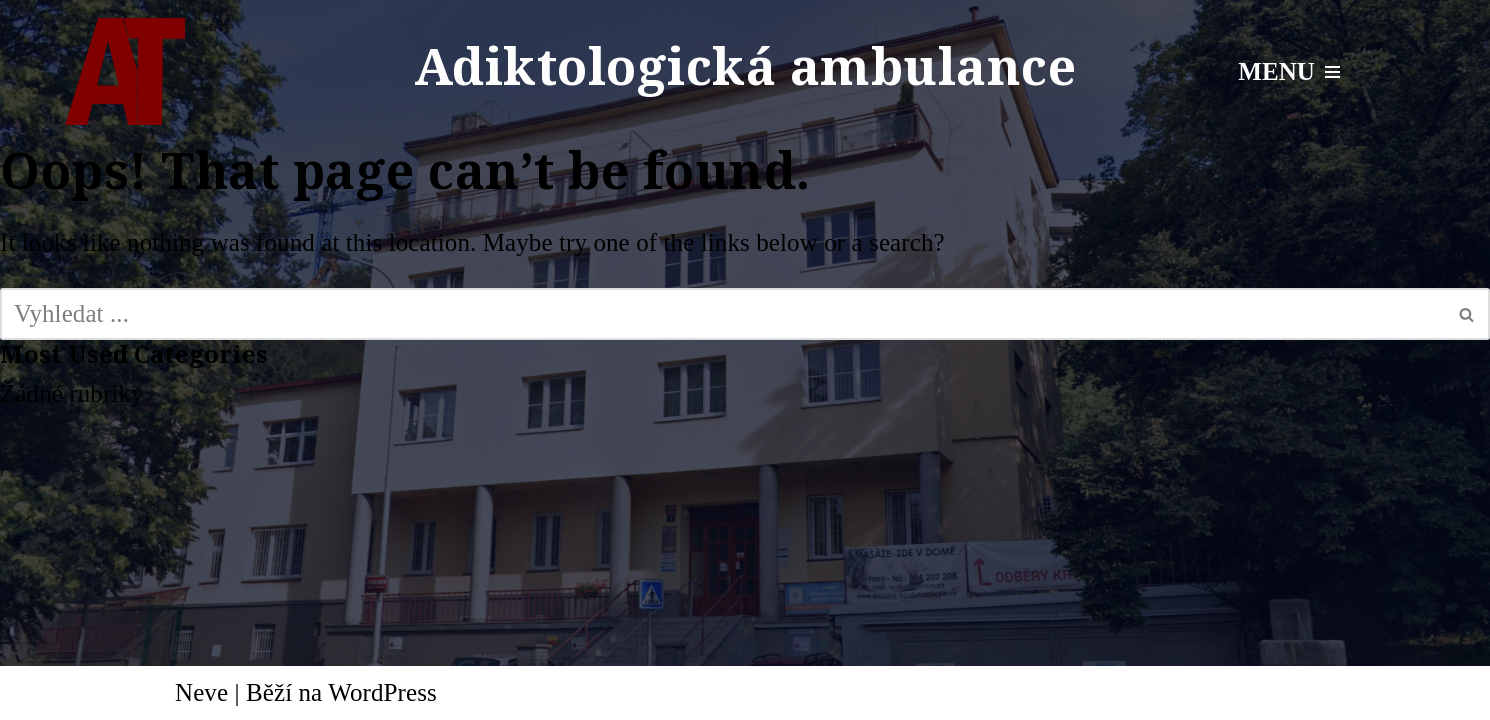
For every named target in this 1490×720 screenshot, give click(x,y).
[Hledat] (722, 314)
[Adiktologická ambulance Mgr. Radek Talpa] (125, 71)
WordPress (382, 692)
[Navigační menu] (1289, 71)
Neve (201, 692)
